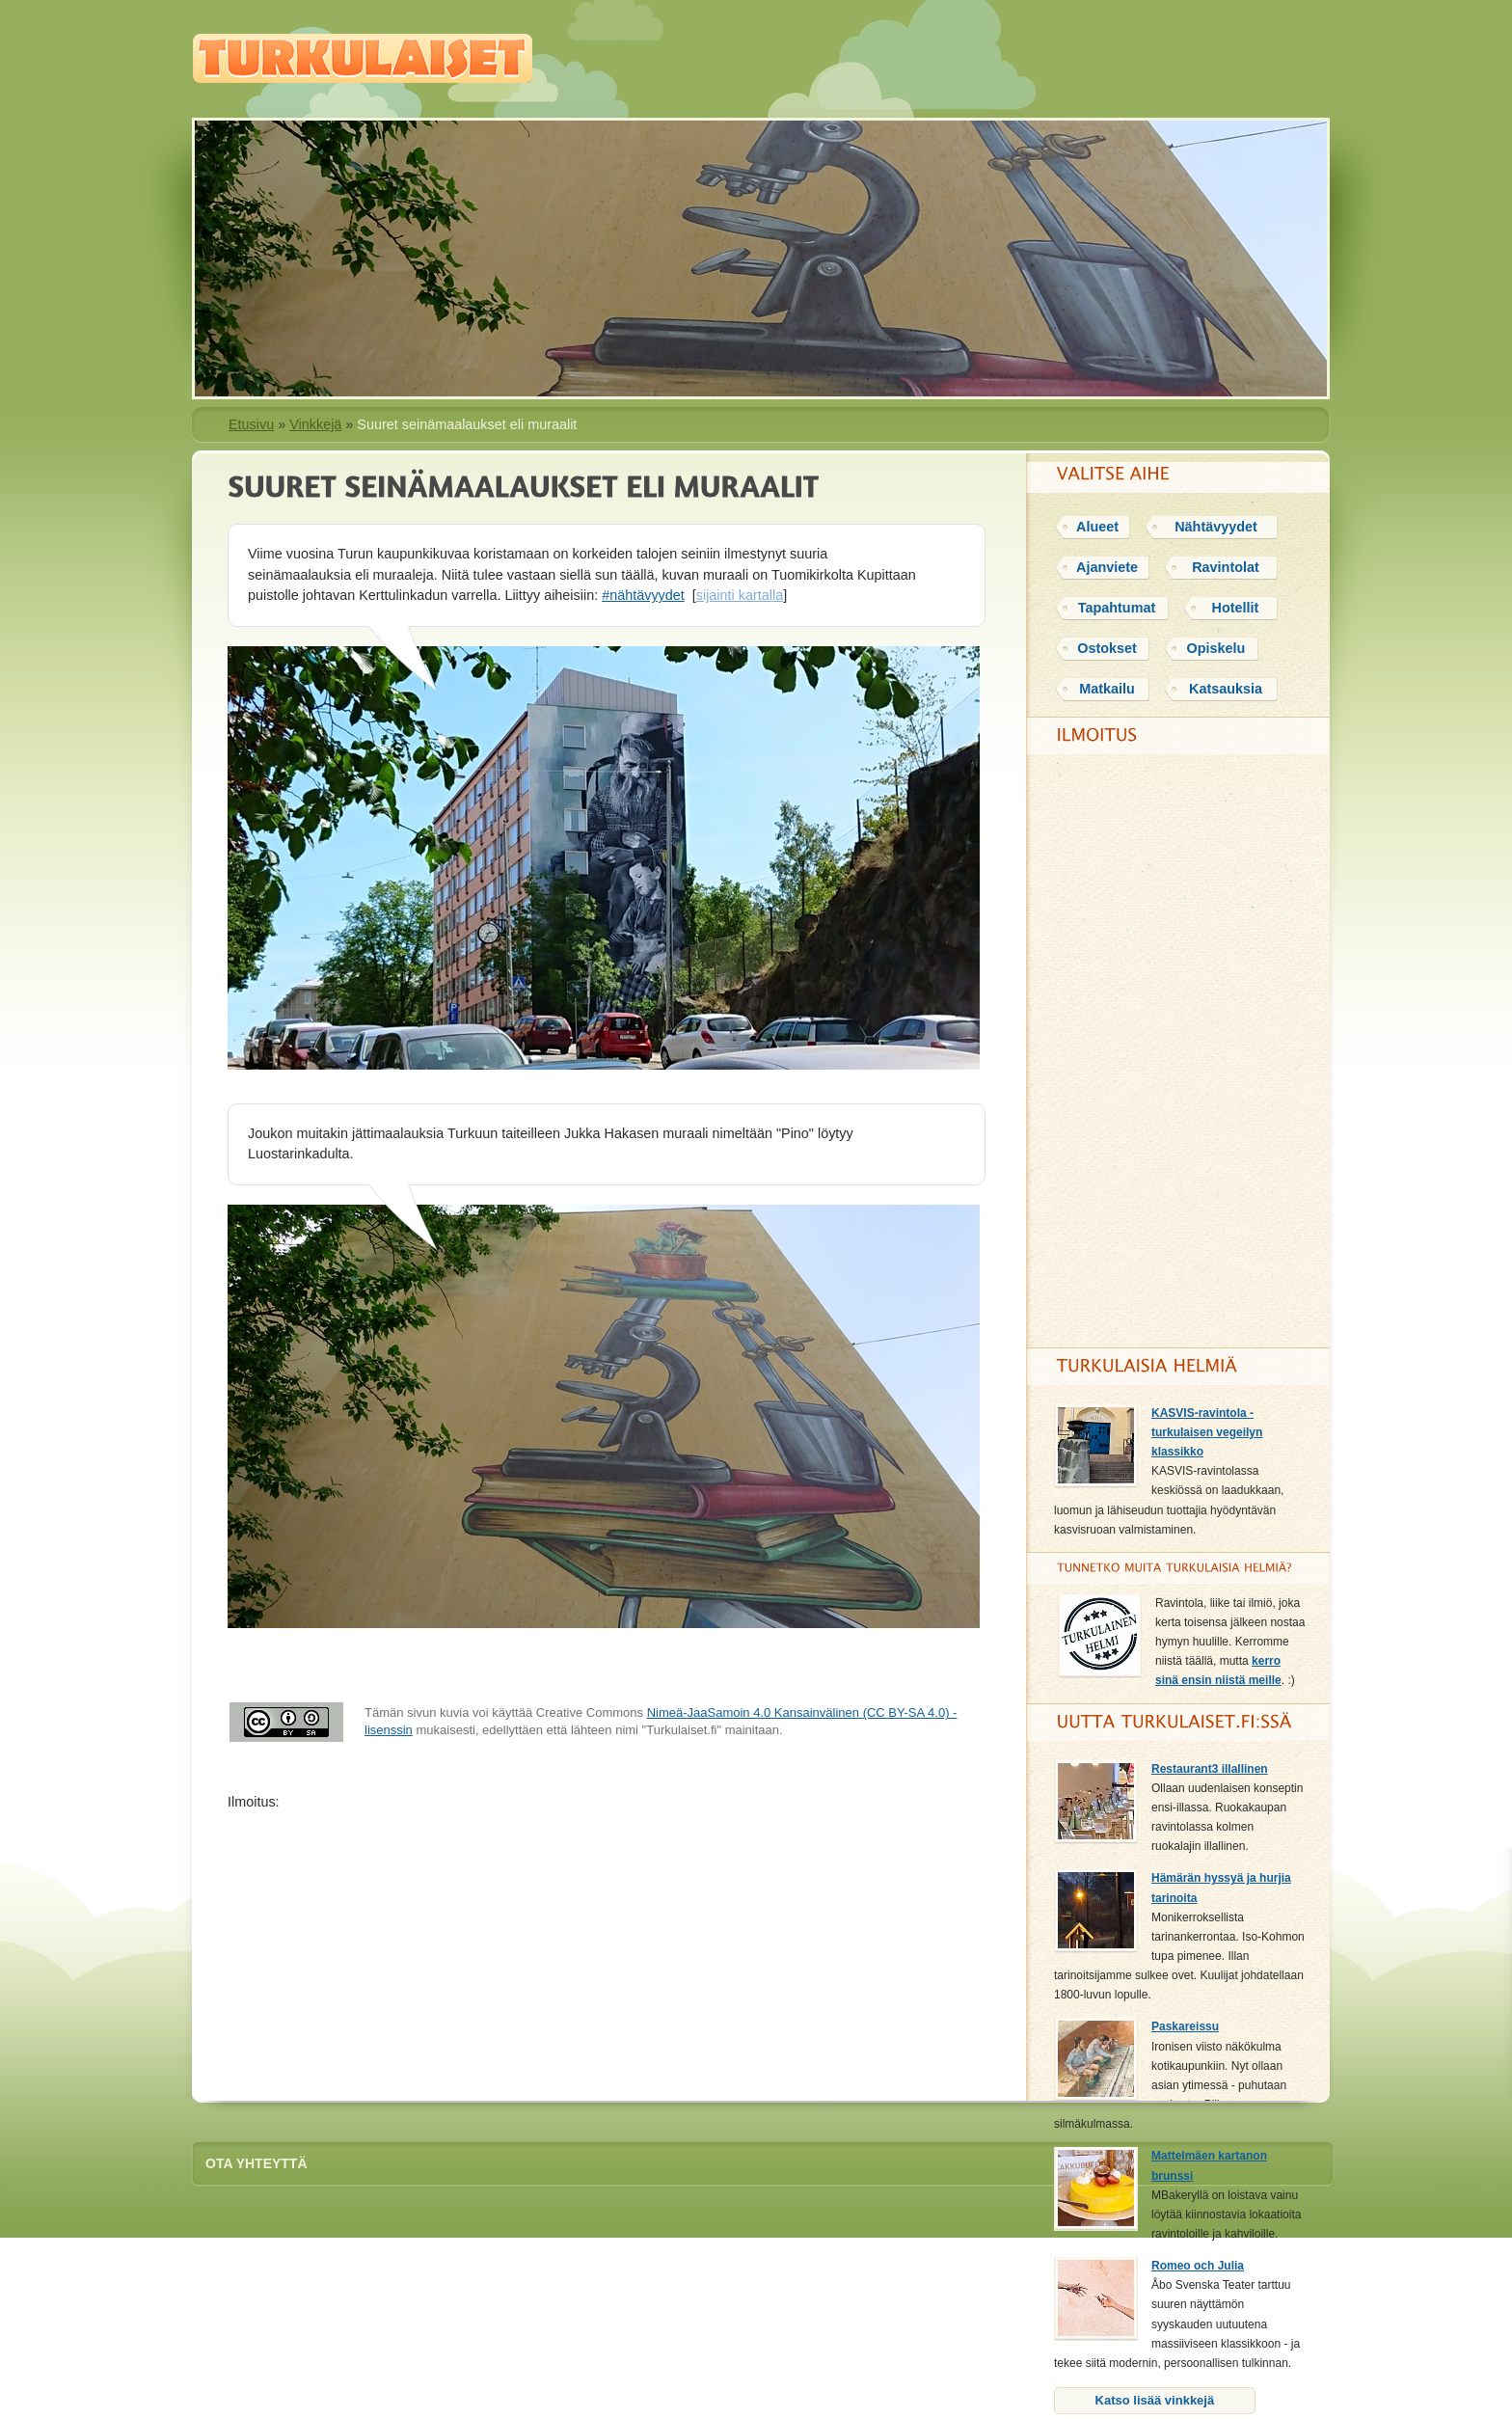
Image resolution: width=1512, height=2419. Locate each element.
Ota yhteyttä (256, 2163)
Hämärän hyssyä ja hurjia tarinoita (1221, 1887)
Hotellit (1235, 607)
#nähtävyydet (643, 595)
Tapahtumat (1116, 607)
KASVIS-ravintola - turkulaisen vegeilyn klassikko (1206, 1432)
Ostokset (1107, 648)
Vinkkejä (315, 424)
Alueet (1097, 526)
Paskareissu (1185, 2026)
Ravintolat (1225, 567)
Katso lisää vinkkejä (1155, 2400)
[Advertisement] (609, 1948)
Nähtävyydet (1215, 526)
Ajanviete (1107, 567)
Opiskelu (1216, 648)
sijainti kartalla (739, 595)
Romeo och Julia (1197, 2265)
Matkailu (1107, 688)
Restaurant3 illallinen (1209, 1769)
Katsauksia (1225, 688)
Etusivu (251, 424)
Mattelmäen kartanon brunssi (1209, 2165)
